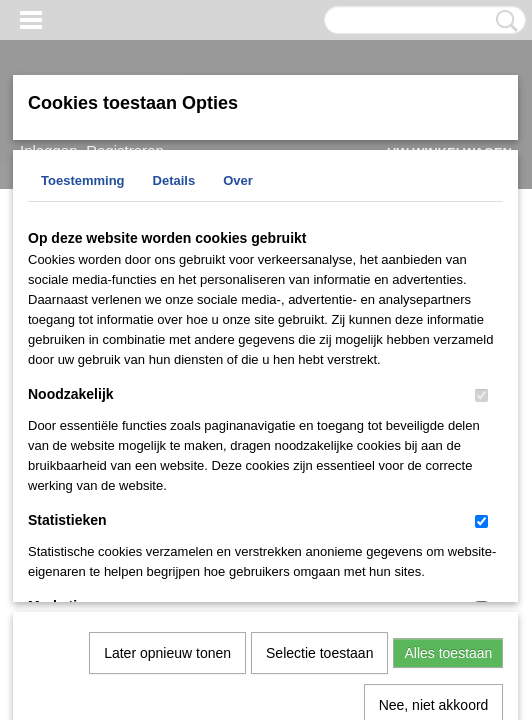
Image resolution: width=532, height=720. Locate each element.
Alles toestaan (448, 446)
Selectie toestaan (319, 446)
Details (174, 180)
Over (238, 180)
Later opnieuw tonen (167, 446)
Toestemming (83, 180)
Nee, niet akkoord (434, 498)
